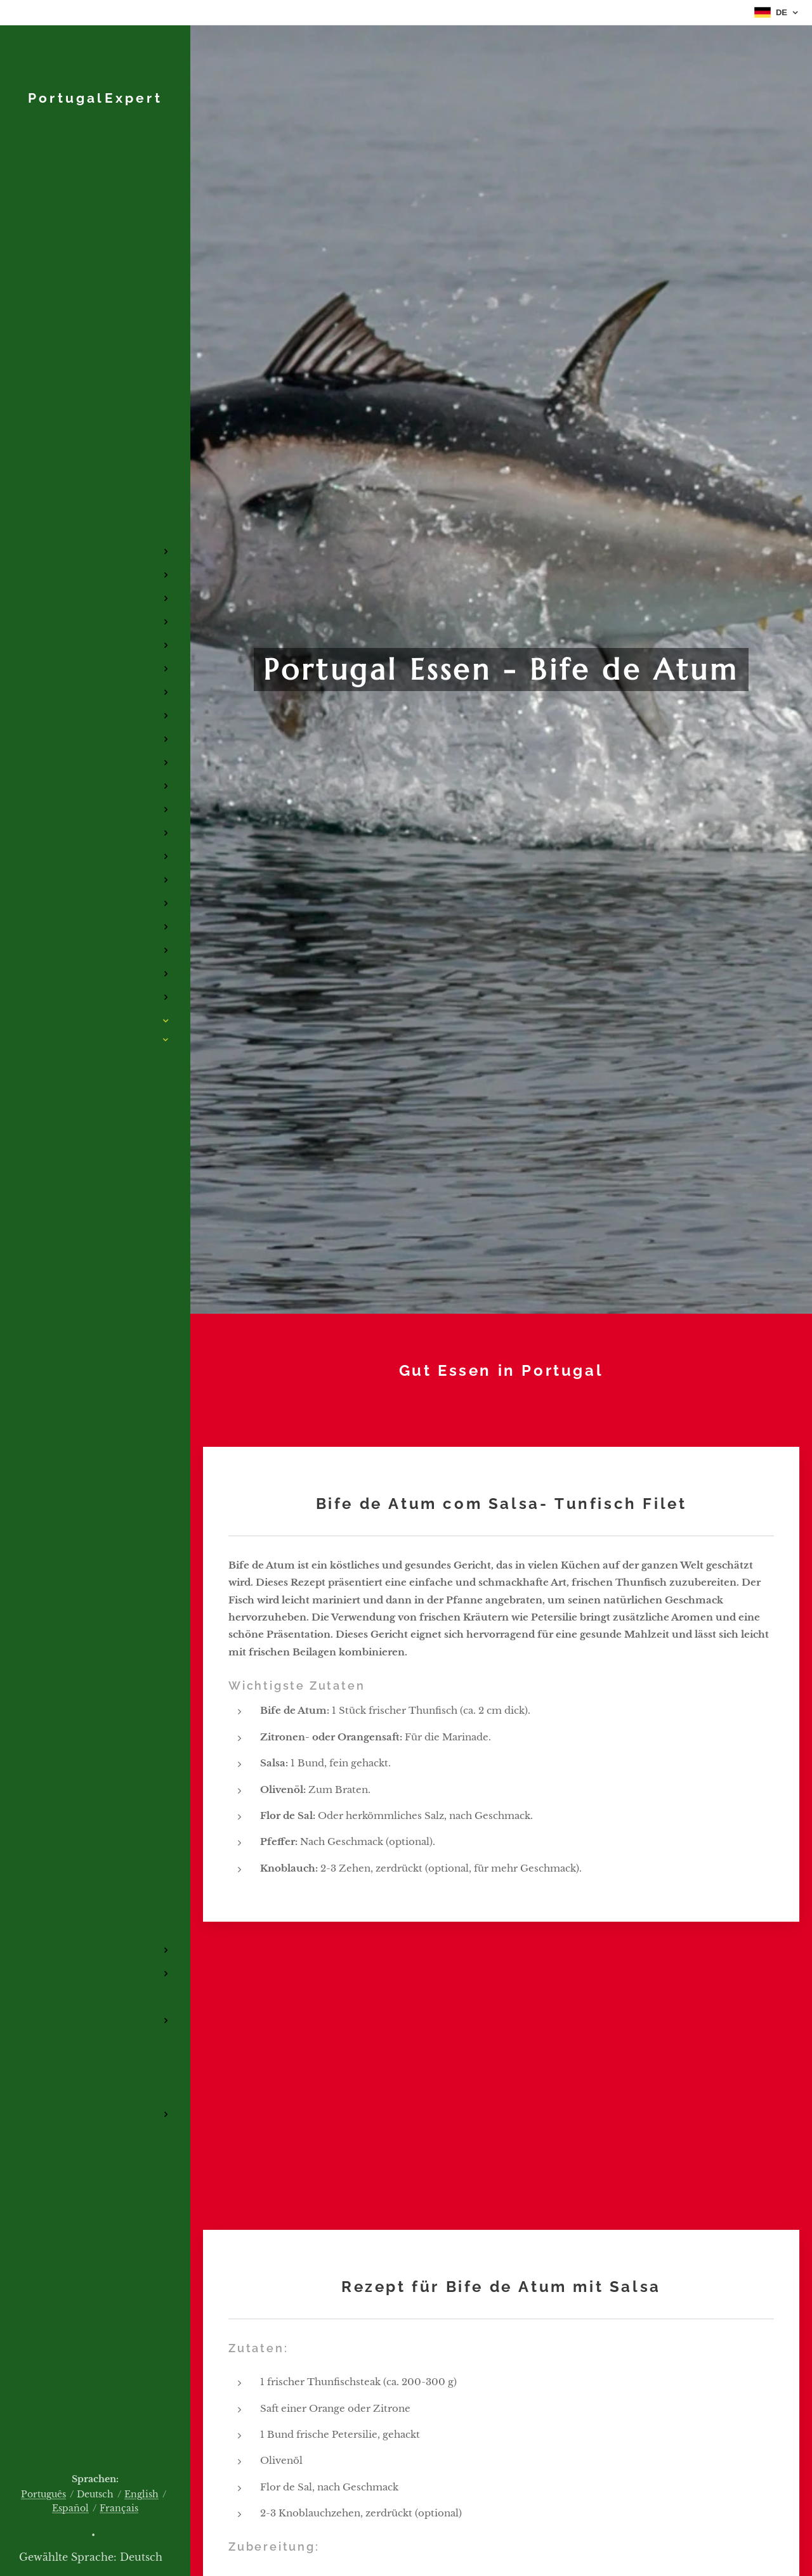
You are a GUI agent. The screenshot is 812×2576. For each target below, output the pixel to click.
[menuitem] (95, 467)
